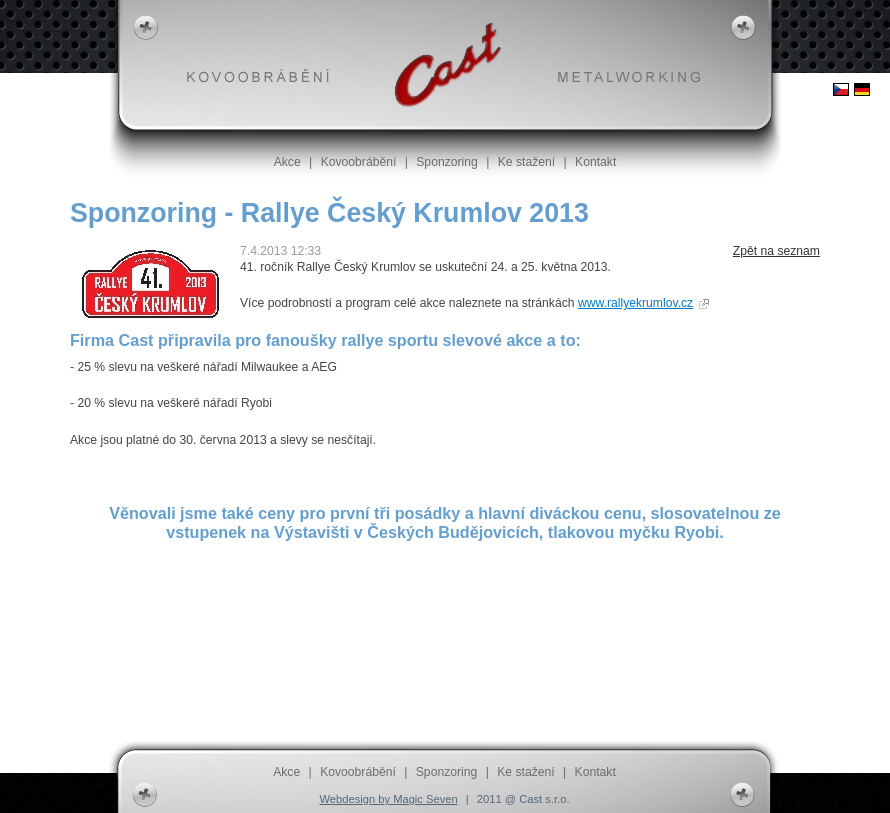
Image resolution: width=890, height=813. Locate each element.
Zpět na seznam (776, 251)
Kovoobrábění (359, 162)
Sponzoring (447, 162)
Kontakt (595, 162)
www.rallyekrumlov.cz (635, 303)
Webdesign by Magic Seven (388, 799)
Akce (287, 162)
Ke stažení (526, 162)
